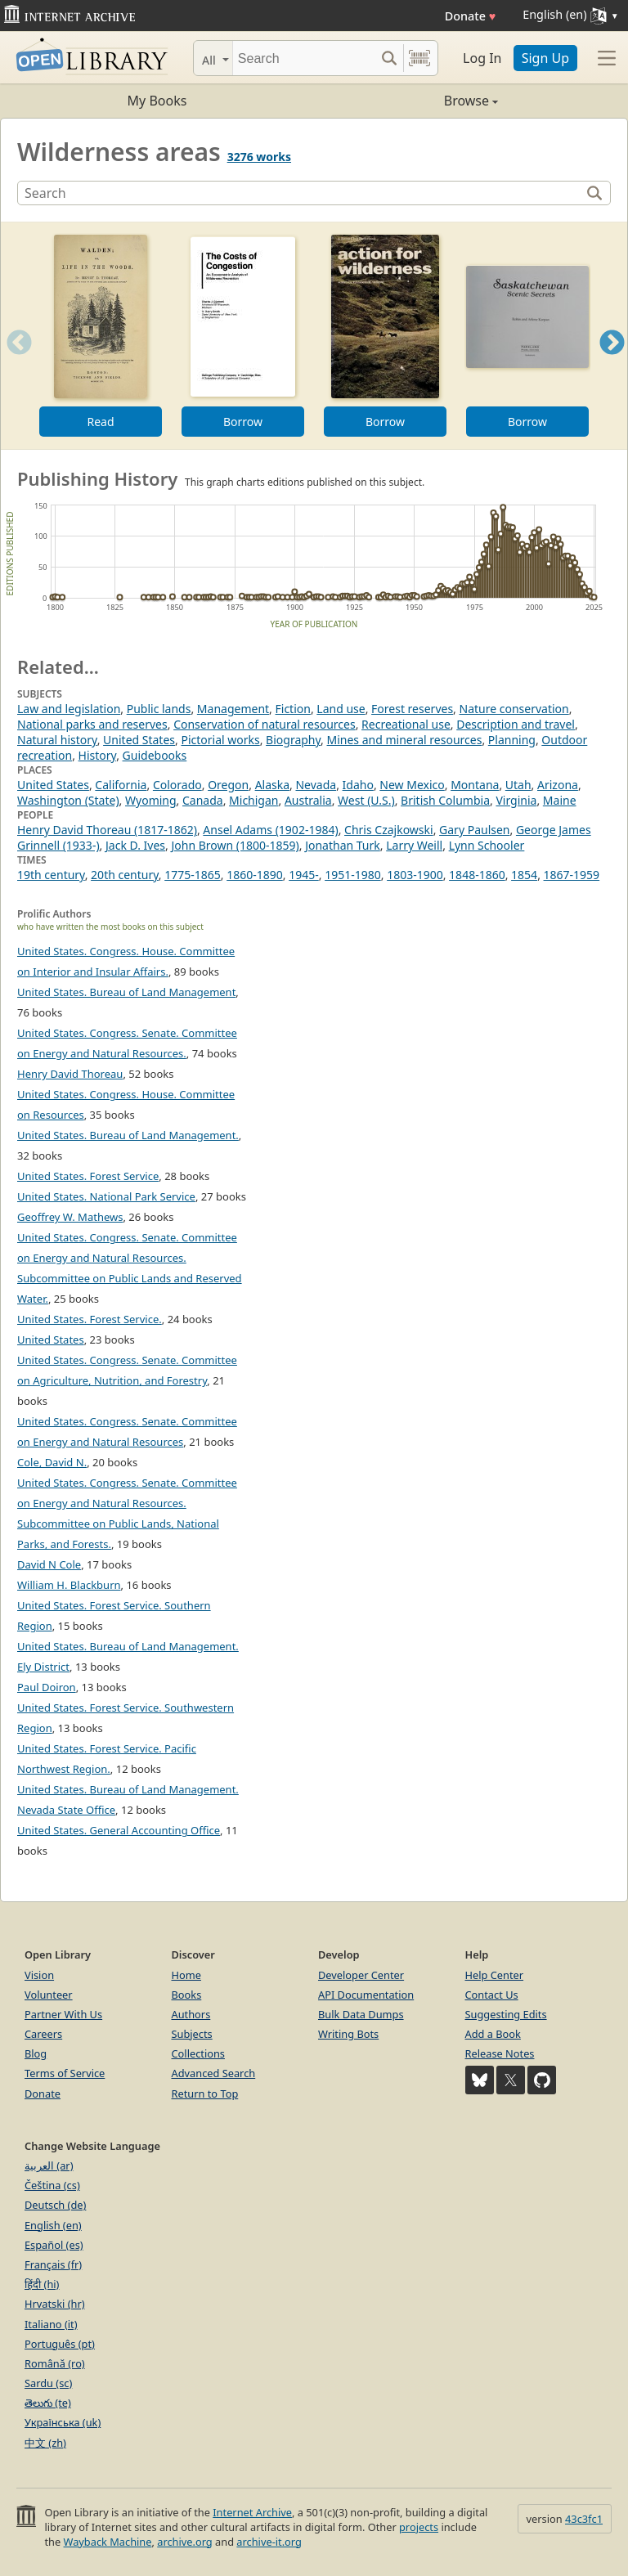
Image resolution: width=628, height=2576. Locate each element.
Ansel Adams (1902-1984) (270, 829)
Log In (482, 58)
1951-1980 (353, 874)
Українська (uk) (63, 2422)
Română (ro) (55, 2363)
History (97, 755)
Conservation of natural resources (264, 724)
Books (187, 1994)
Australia (308, 800)
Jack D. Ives (135, 845)
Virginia (516, 800)
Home (186, 1975)
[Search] (304, 58)
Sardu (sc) (48, 2383)
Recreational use (406, 724)
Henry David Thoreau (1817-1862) (107, 829)
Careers (43, 2033)
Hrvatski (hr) (55, 2303)
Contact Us (491, 1994)
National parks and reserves (92, 724)
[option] (101, 335)
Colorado (177, 784)
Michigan (253, 800)
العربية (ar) (49, 2165)
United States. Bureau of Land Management (126, 992)
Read (100, 421)
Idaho (358, 784)
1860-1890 (255, 874)
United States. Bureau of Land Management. (128, 1135)
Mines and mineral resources (404, 739)
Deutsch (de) (55, 2204)
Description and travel (515, 724)
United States (139, 739)
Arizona (557, 784)
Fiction (293, 708)
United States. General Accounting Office (118, 1830)
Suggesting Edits (506, 2014)
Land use (340, 708)
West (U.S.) (366, 800)
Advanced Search (214, 2073)
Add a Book (493, 2033)
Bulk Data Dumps (361, 2014)
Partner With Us (63, 2014)
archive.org (184, 2541)
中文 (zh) (45, 2442)
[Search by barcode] (419, 58)
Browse (406, 101)
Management (233, 708)
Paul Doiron (46, 1687)
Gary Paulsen (474, 829)
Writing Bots (348, 2033)
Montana (475, 784)
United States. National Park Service (106, 1196)
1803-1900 (415, 874)
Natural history (57, 739)
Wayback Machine (108, 2541)
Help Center (494, 1975)
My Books (157, 101)
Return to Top (205, 2093)
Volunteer (49, 1994)
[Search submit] (389, 58)
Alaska (272, 784)
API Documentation (366, 1994)
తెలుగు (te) (48, 2402)
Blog (36, 2053)
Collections (199, 2053)
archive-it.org (269, 2541)
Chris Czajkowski (388, 829)
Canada (202, 800)
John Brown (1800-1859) (234, 845)
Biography (293, 739)
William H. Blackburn (69, 1584)
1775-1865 (192, 874)
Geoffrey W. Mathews (70, 1216)
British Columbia (445, 800)
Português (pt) (60, 2343)
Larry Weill (414, 845)
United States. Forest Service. (89, 1319)
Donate (470, 16)
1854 (524, 874)
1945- (304, 874)
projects (418, 2527)
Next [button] (612, 363)
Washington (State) (68, 800)
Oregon (228, 784)
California (120, 784)
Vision (39, 1975)
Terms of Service (65, 2073)
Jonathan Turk (342, 845)
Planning (512, 739)
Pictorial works (220, 739)
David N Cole (49, 1564)
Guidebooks (155, 755)
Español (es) (54, 2244)
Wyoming (151, 800)
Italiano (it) (51, 2324)
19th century (51, 874)
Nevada (315, 784)
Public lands (159, 708)
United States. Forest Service (88, 1176)
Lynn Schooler (487, 845)
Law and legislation (68, 708)
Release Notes (500, 2053)
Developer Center (361, 1975)
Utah (518, 784)
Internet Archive (252, 2512)
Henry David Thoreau (70, 1073)
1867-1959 (572, 874)
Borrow (242, 421)
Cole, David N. (52, 1462)
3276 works (259, 156)
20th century (125, 874)
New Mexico (411, 784)
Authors (191, 2014)
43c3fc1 (584, 2518)
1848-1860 (477, 874)
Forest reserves (412, 708)
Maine (559, 800)
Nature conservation (514, 708)
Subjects (192, 2033)
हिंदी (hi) (42, 2284)
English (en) (53, 2225)
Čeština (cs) (52, 2185)
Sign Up (545, 58)
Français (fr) (53, 2264)
